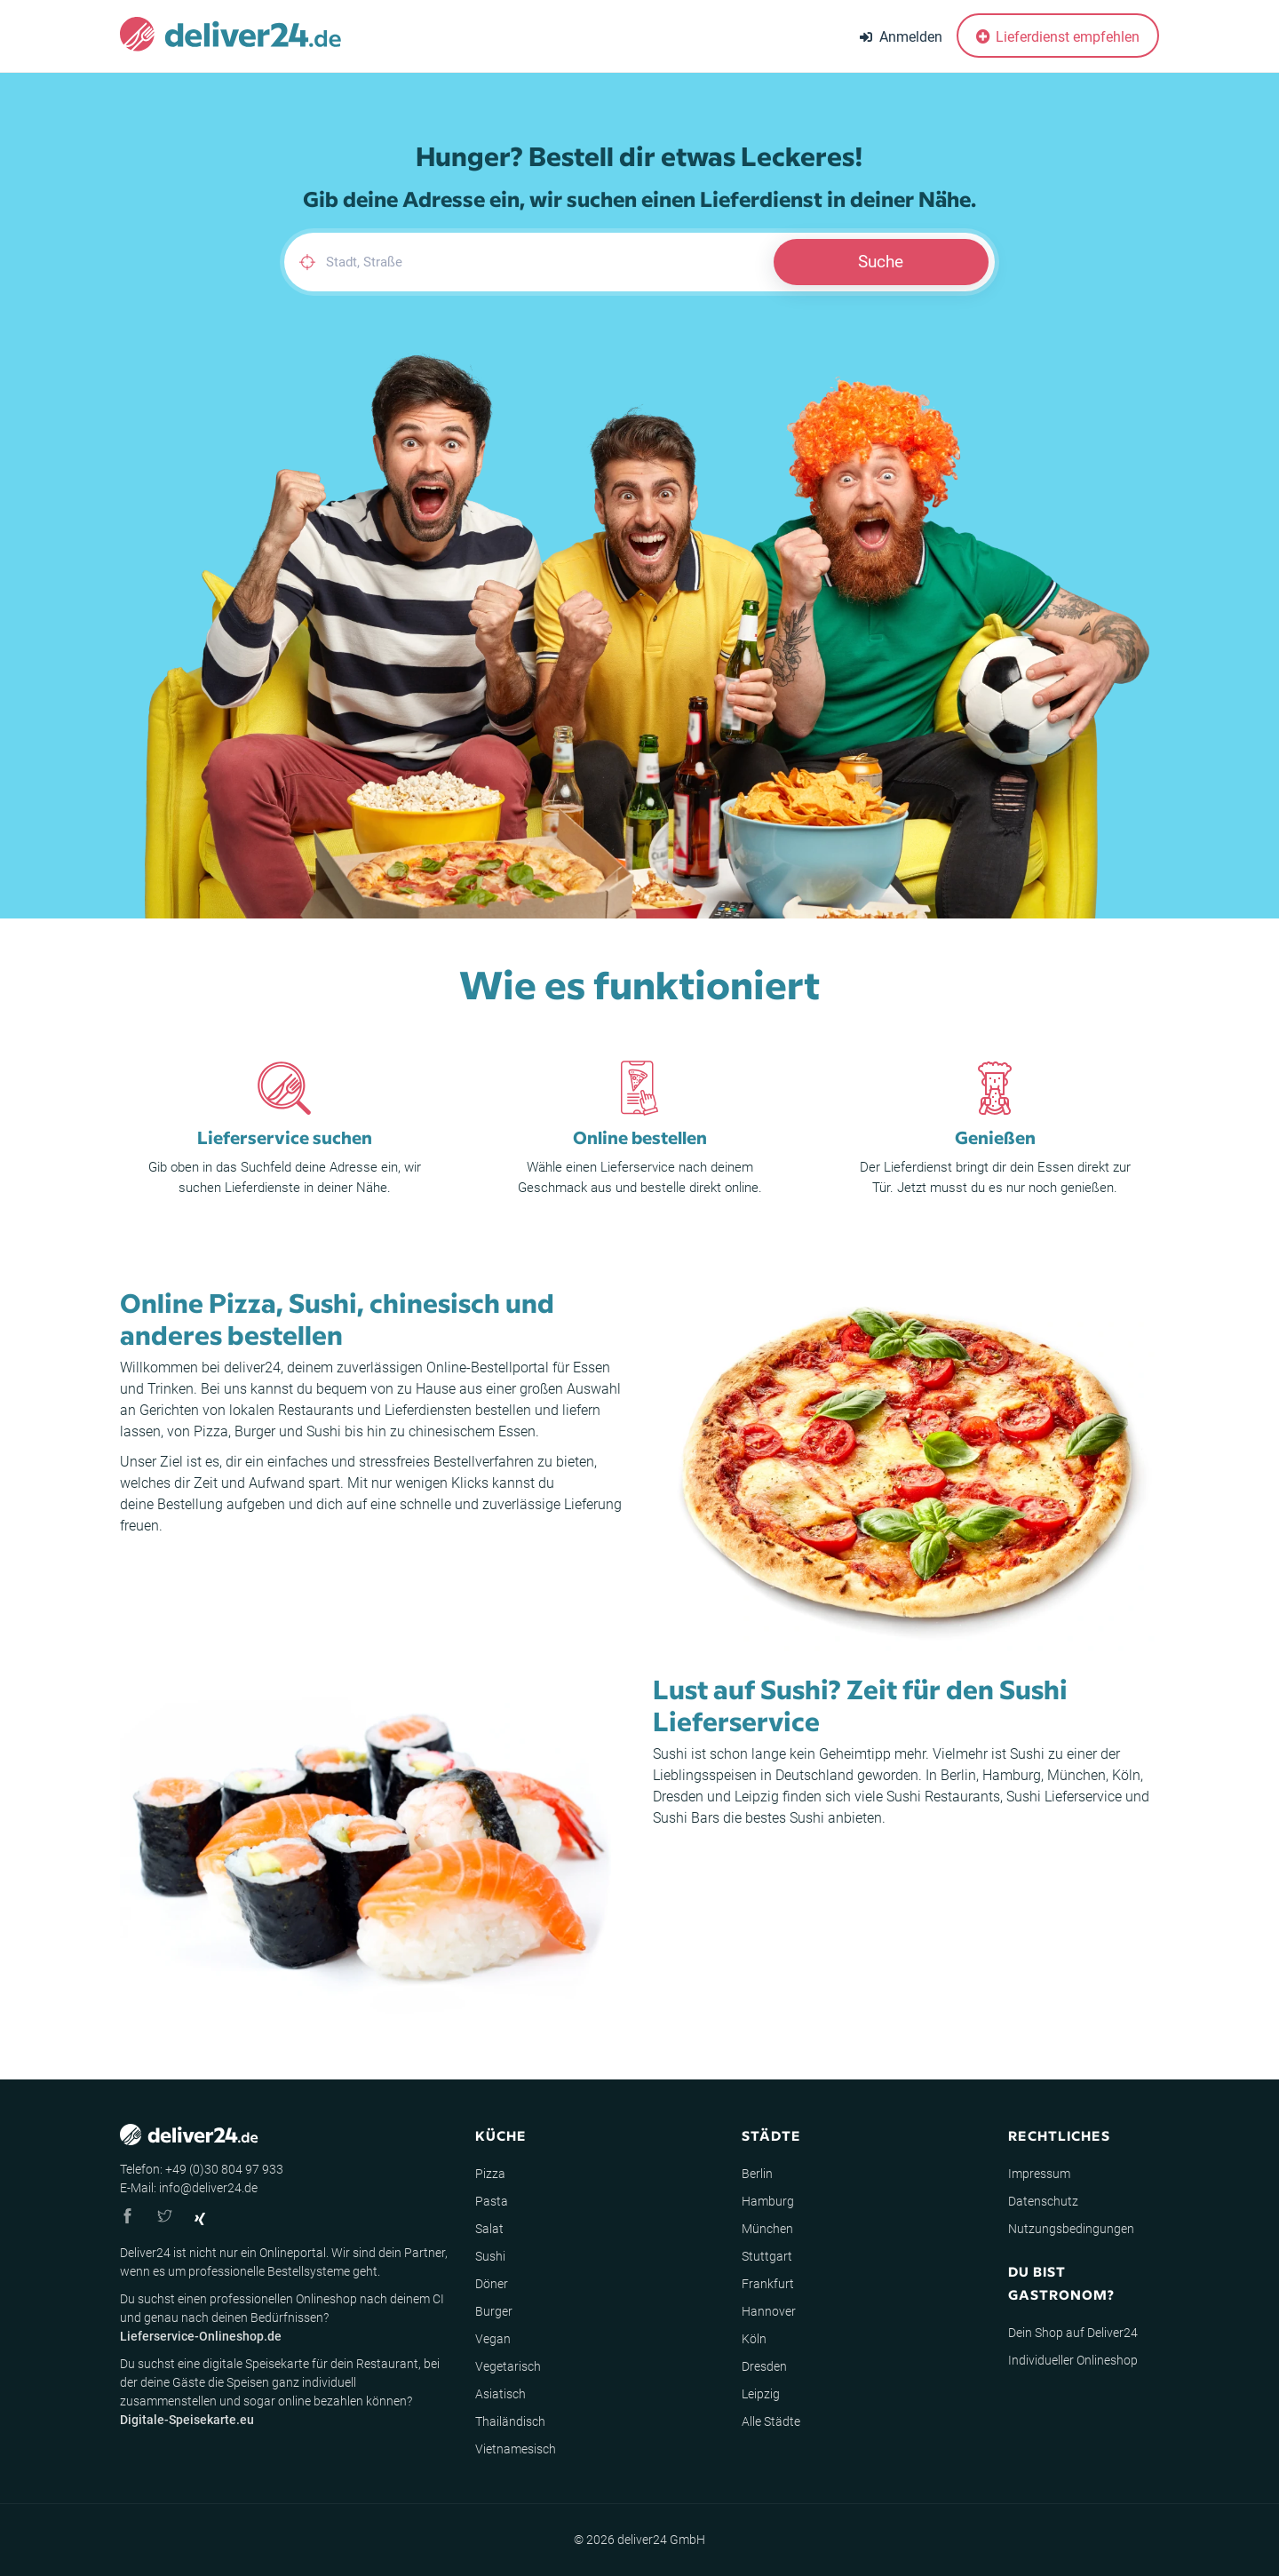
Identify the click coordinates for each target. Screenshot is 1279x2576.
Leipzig (757, 1796)
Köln (1126, 1775)
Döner (491, 2284)
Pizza (211, 1431)
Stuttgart (767, 2256)
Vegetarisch (508, 2366)
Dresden (678, 1796)
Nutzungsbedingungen (1071, 2229)
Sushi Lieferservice (1064, 1796)
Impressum (1039, 2174)
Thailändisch (510, 2421)
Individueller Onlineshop (1073, 2360)
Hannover (769, 2311)
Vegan (493, 2339)
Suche (880, 261)
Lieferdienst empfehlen (1058, 36)
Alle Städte (771, 2421)
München (1076, 1775)
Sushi (323, 1431)
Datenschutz (1043, 2201)
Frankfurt (768, 2284)
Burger (254, 1431)
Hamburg (1011, 1775)
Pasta (491, 2201)
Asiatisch (500, 2394)
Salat (489, 2229)
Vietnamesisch (515, 2449)
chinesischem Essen (472, 1431)
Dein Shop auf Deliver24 (1073, 2333)
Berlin (958, 1775)
